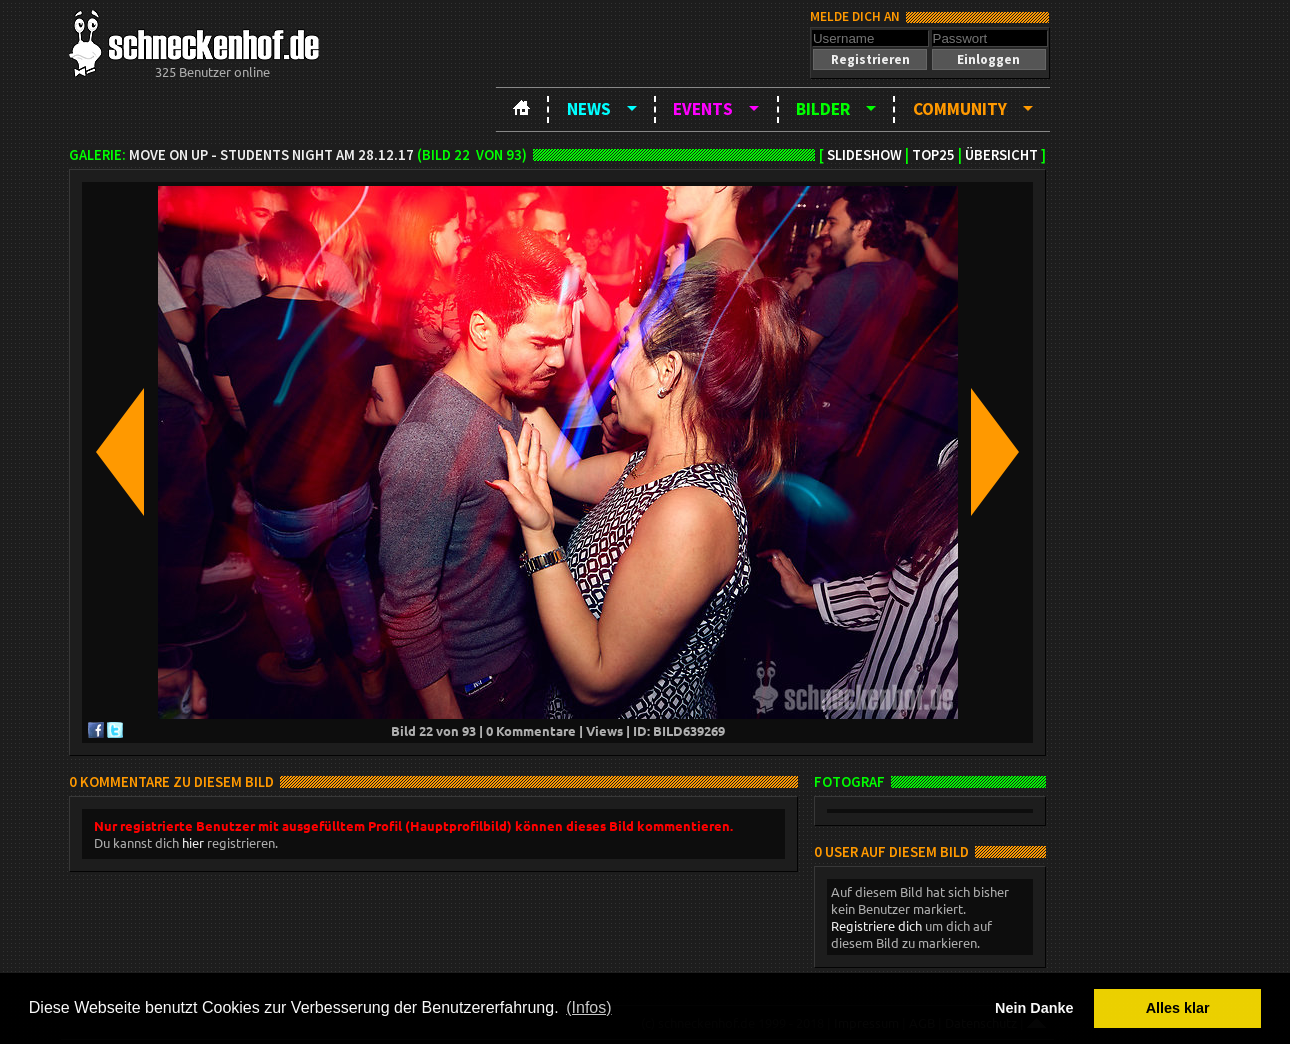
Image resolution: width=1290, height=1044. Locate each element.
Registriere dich (876, 925)
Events (703, 109)
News (589, 109)
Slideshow (864, 155)
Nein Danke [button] (1034, 1008)
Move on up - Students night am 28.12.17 (271, 155)
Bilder (823, 109)
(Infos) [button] (588, 1007)
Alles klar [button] (1178, 1008)
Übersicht (1001, 155)
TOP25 (933, 155)
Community (960, 109)
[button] (870, 59)
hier (193, 842)
